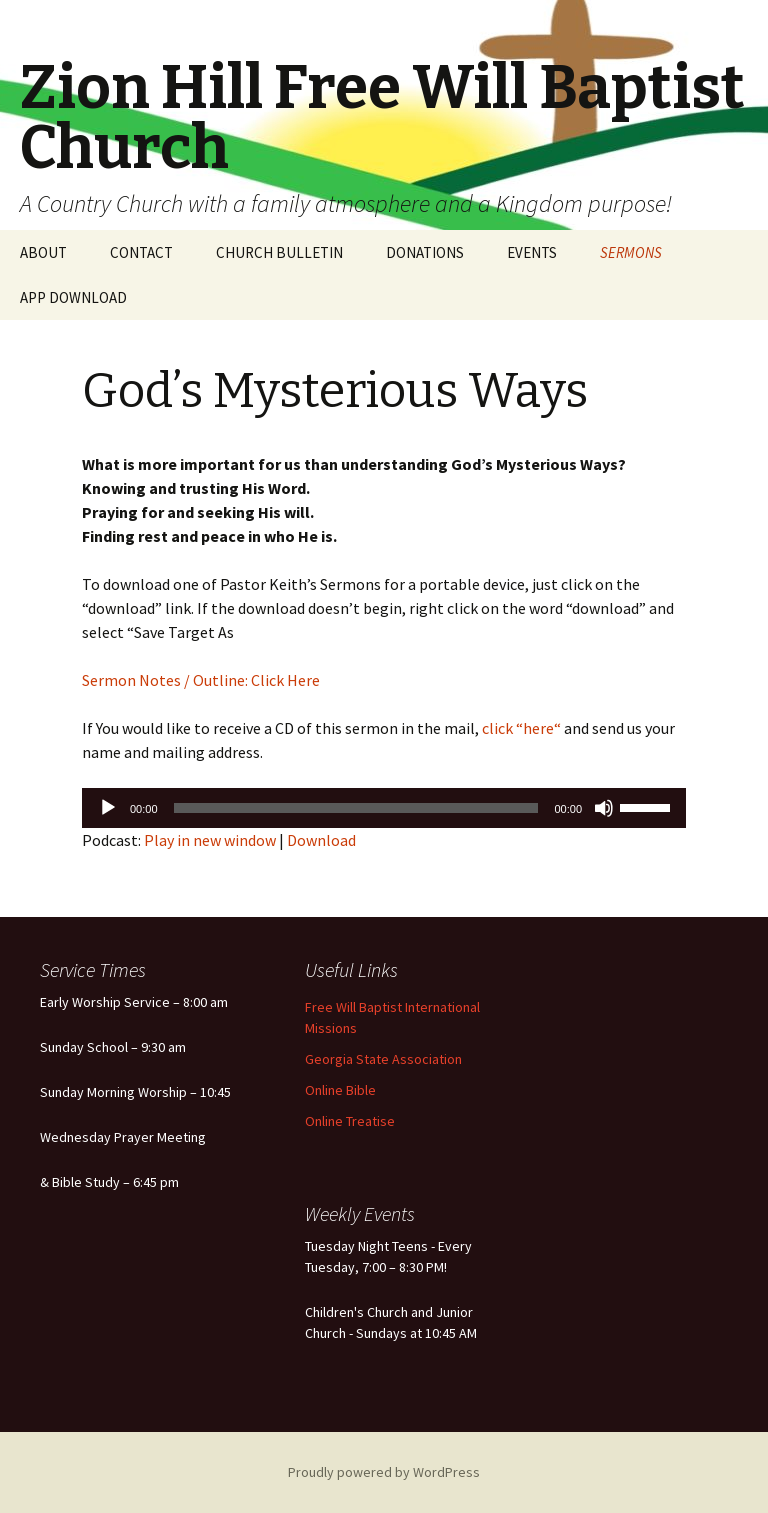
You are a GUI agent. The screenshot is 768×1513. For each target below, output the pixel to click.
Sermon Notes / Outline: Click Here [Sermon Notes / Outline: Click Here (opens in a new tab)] (201, 680)
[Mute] (604, 808)
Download (321, 840)
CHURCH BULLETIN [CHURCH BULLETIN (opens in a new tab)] (279, 252)
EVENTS (532, 252)
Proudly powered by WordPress (384, 1472)
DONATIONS (425, 252)
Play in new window (210, 840)
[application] (384, 808)
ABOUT (43, 252)
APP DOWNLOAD (73, 297)
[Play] (108, 808)
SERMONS (631, 252)
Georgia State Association (383, 1059)
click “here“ (520, 728)
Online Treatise (350, 1121)
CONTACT (141, 252)
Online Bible (340, 1090)
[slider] (356, 808)
